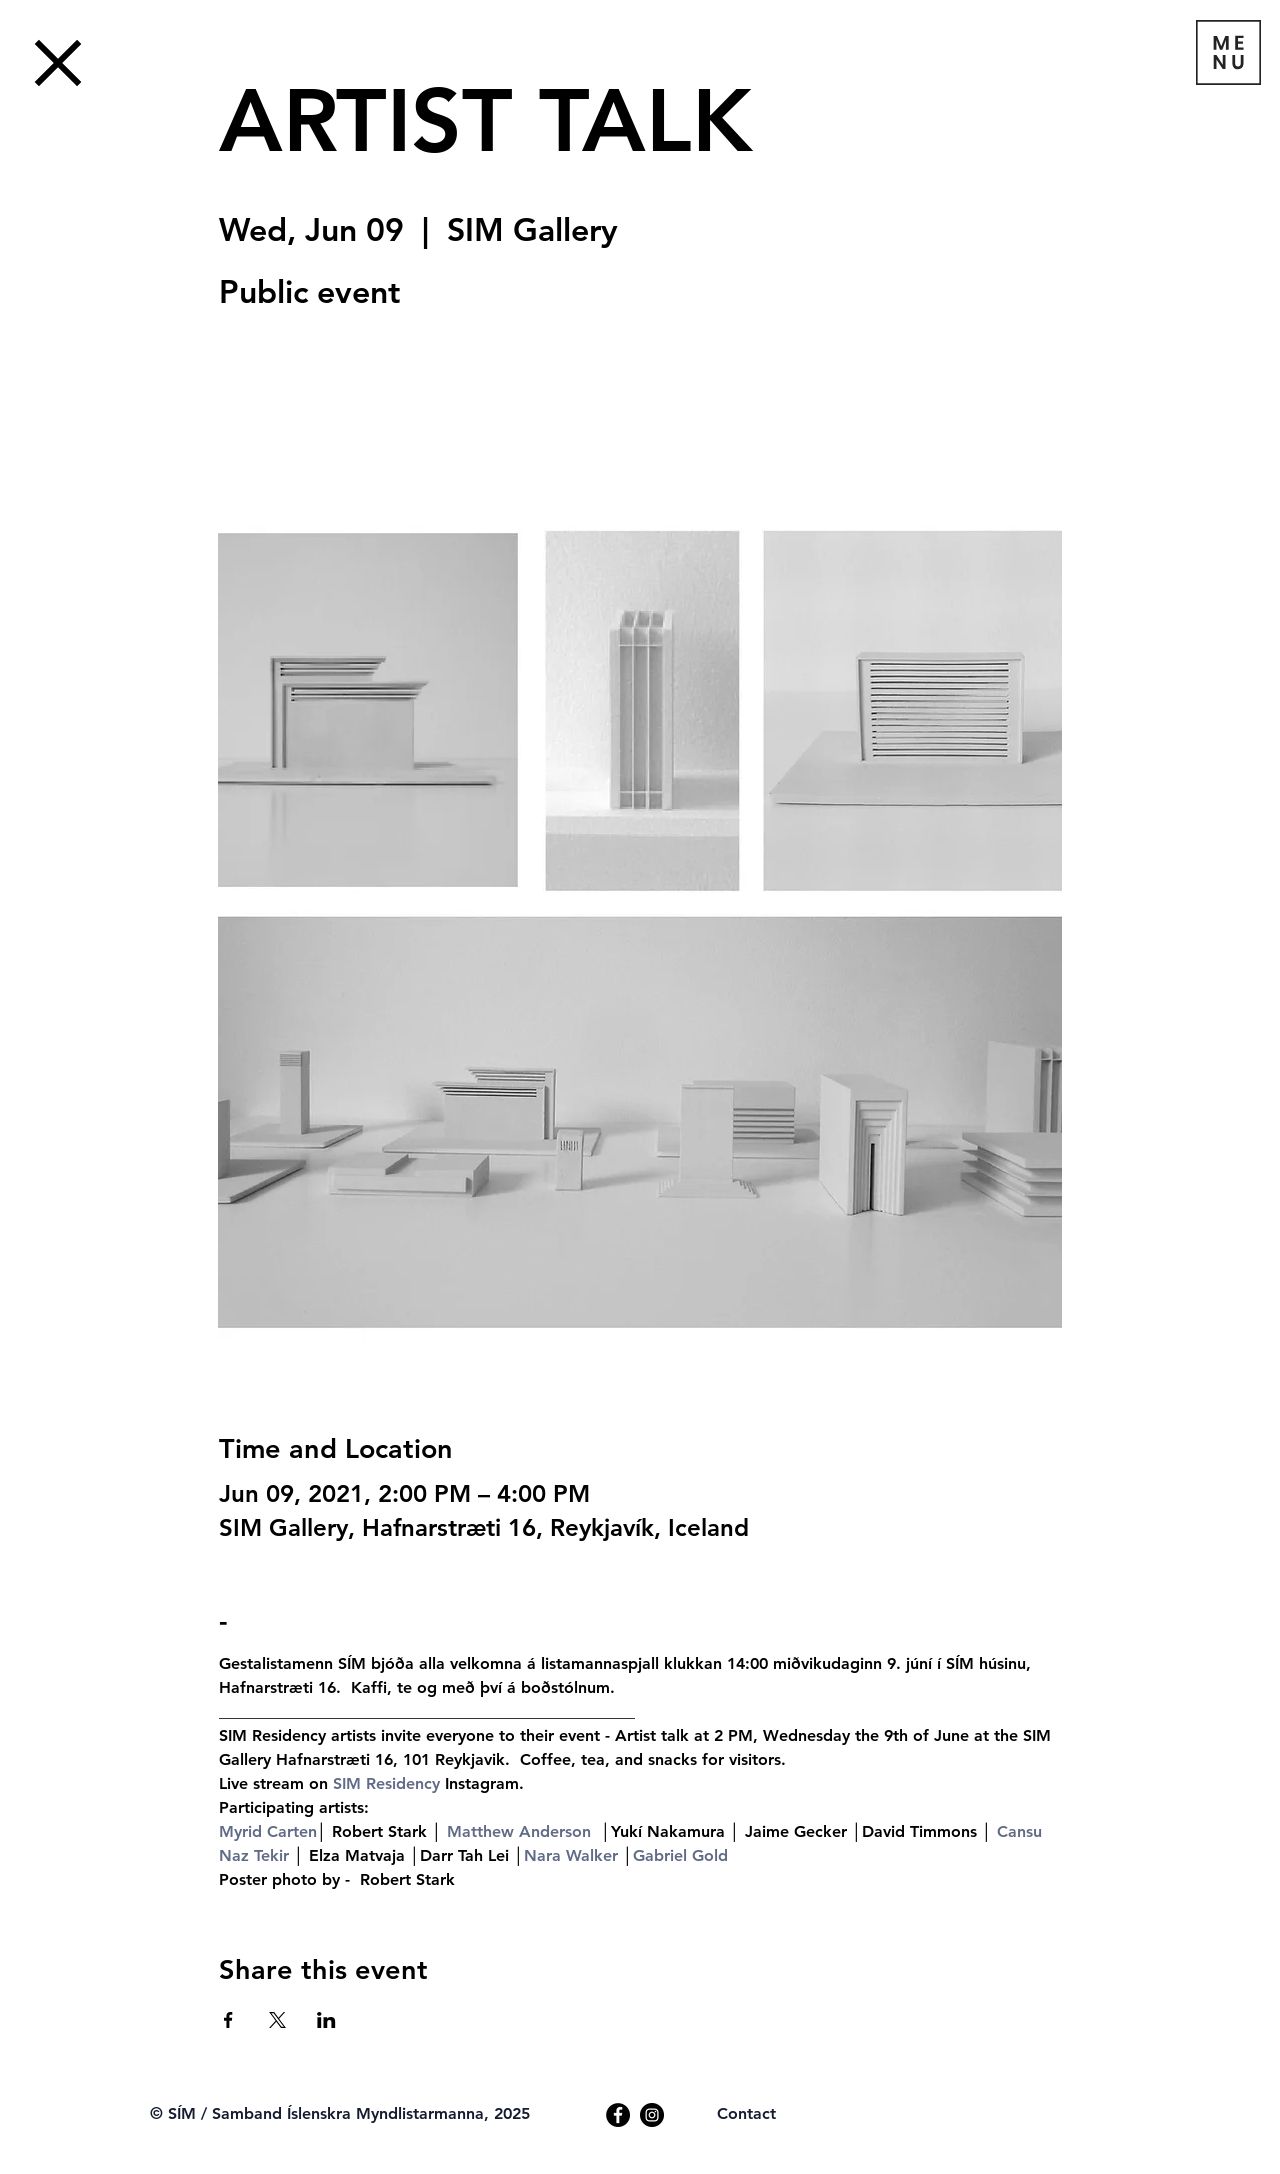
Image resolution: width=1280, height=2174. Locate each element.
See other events (358, 415)
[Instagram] (652, 2115)
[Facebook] (618, 2115)
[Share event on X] (277, 2020)
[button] (1228, 52)
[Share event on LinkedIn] (326, 2020)
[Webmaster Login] (210, 2092)
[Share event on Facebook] (228, 2020)
